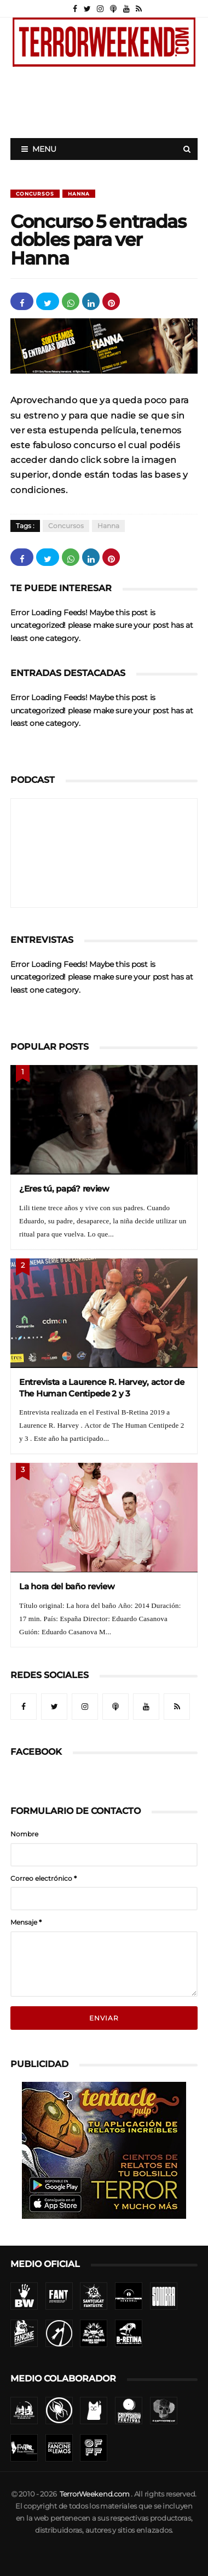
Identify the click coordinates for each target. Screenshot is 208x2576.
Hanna (79, 193)
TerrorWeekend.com (94, 2494)
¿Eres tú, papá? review (64, 1188)
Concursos (35, 193)
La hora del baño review (67, 1586)
